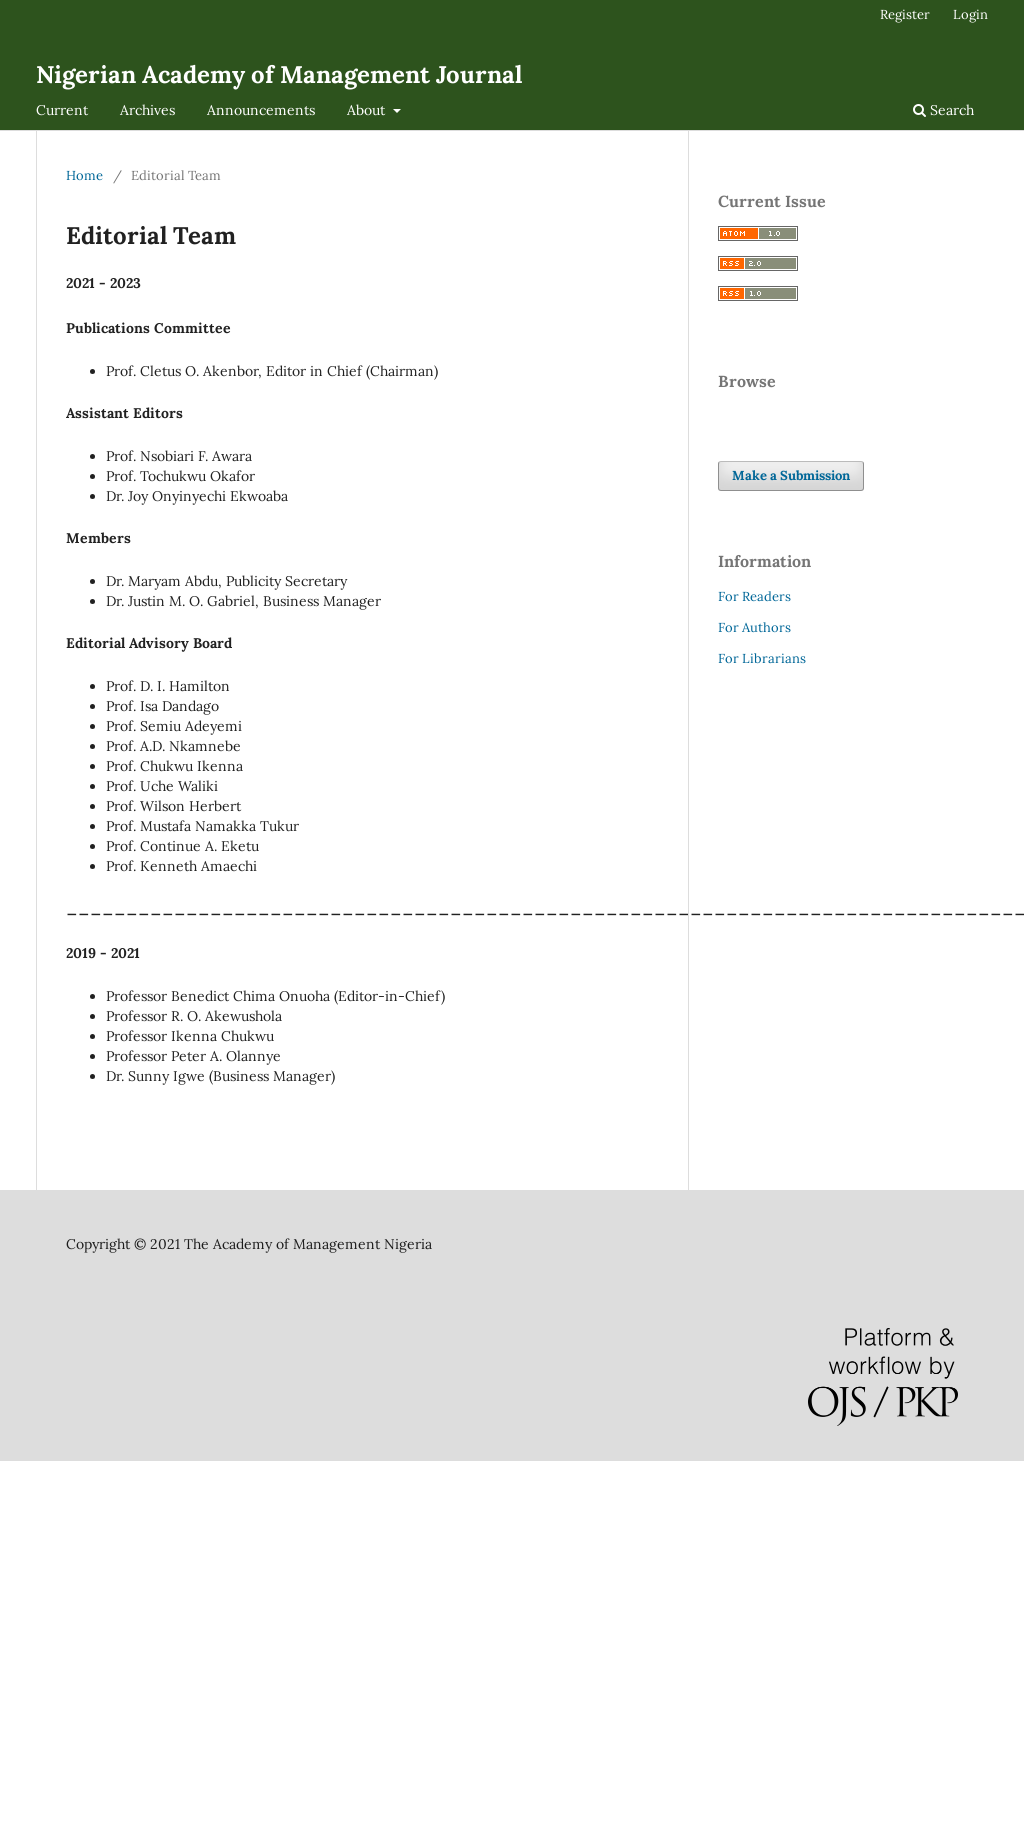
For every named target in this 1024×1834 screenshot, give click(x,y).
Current (62, 110)
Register (905, 14)
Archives (147, 110)
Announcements (261, 110)
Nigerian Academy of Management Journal (279, 74)
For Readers (754, 596)
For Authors (754, 627)
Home (84, 175)
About (368, 110)
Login (970, 14)
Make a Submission (791, 475)
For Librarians (762, 658)
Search (943, 110)
